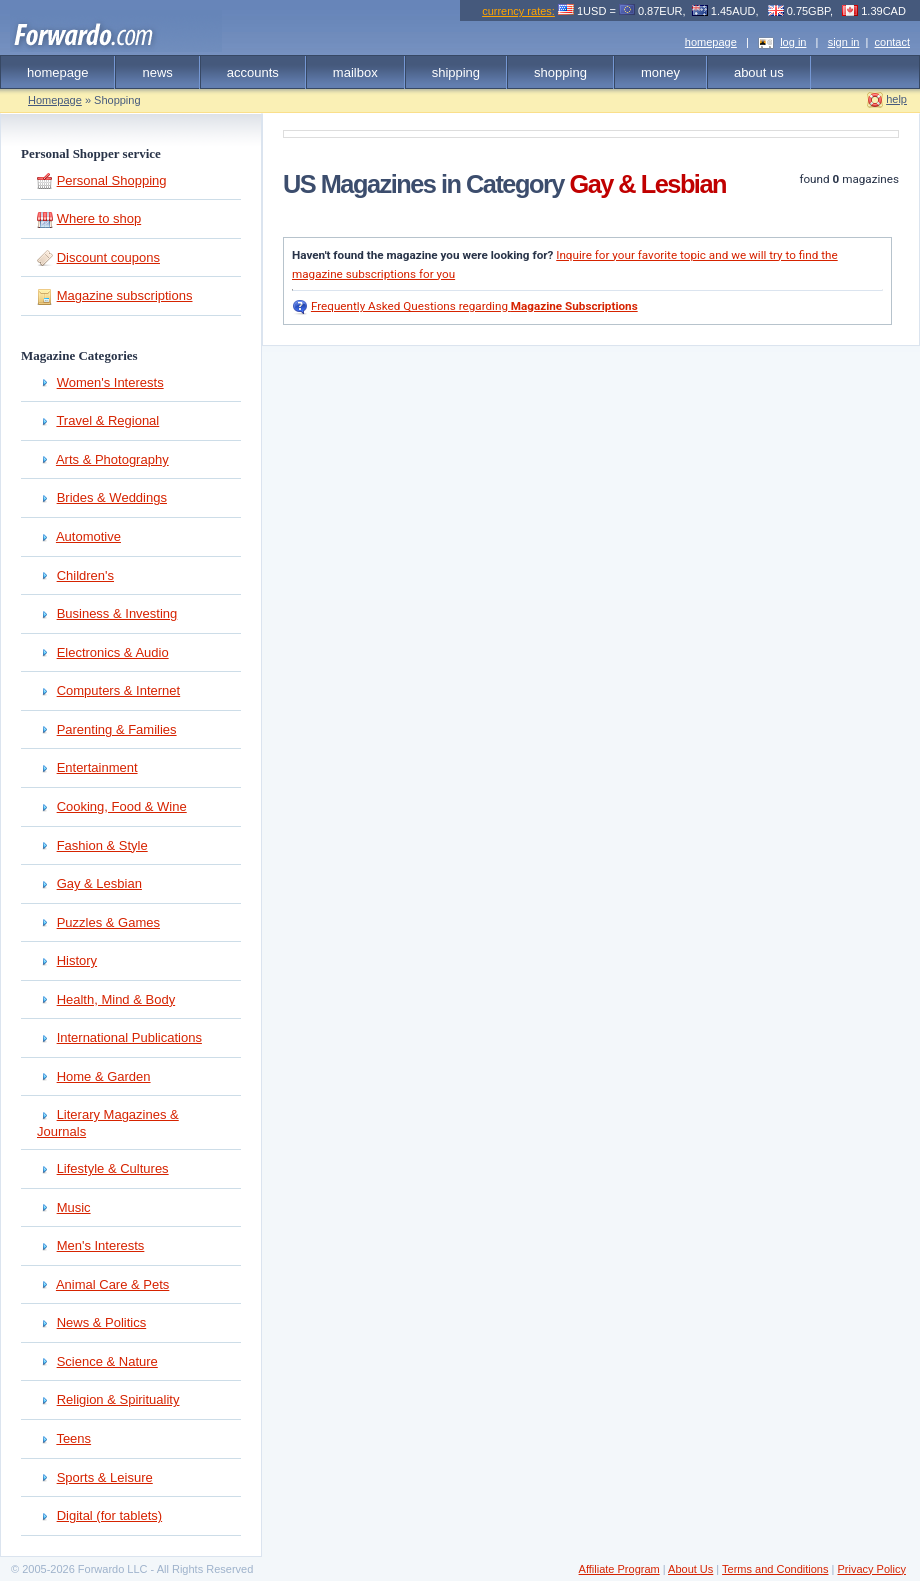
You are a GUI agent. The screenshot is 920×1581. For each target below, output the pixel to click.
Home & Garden (104, 1076)
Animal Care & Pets (112, 1284)
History (77, 960)
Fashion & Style (102, 845)
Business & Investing (117, 613)
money (660, 72)
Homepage (55, 100)
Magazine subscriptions (125, 295)
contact (892, 42)
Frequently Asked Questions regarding (474, 306)
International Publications (129, 1037)
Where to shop (99, 218)
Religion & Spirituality (118, 1399)
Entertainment (97, 767)
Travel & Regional (107, 420)
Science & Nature (107, 1361)
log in (793, 42)
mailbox (355, 72)
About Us (690, 1569)
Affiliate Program (619, 1569)
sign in (844, 42)
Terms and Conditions (775, 1569)
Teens (73, 1438)
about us (759, 72)
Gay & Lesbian (99, 883)
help (896, 99)
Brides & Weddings (112, 497)
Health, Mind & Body (116, 999)
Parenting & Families (117, 729)
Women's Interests (110, 382)
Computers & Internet (119, 690)
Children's (85, 575)
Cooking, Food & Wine (122, 806)
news (157, 72)
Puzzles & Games (108, 922)
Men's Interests (101, 1245)
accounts (253, 72)
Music (74, 1207)
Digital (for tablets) (109, 1515)
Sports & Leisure (105, 1477)
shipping (456, 72)
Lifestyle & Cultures (113, 1168)
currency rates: (518, 11)
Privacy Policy (871, 1569)
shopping (560, 72)
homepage (711, 42)
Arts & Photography (112, 459)
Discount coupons (108, 257)
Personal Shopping (112, 180)
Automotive (88, 536)
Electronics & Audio (113, 652)
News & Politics (102, 1322)
